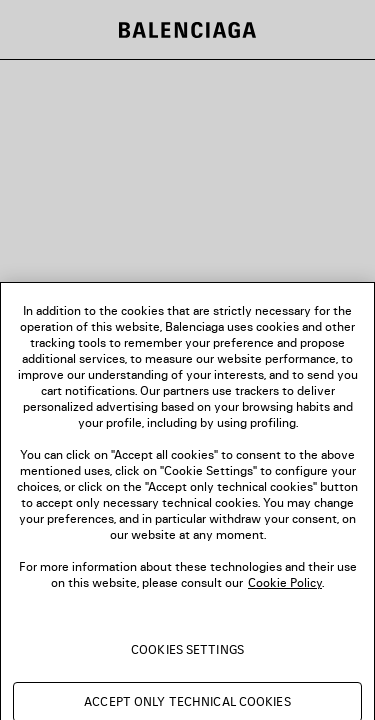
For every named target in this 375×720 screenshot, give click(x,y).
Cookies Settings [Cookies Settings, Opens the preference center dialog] (187, 657)
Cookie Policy (285, 590)
